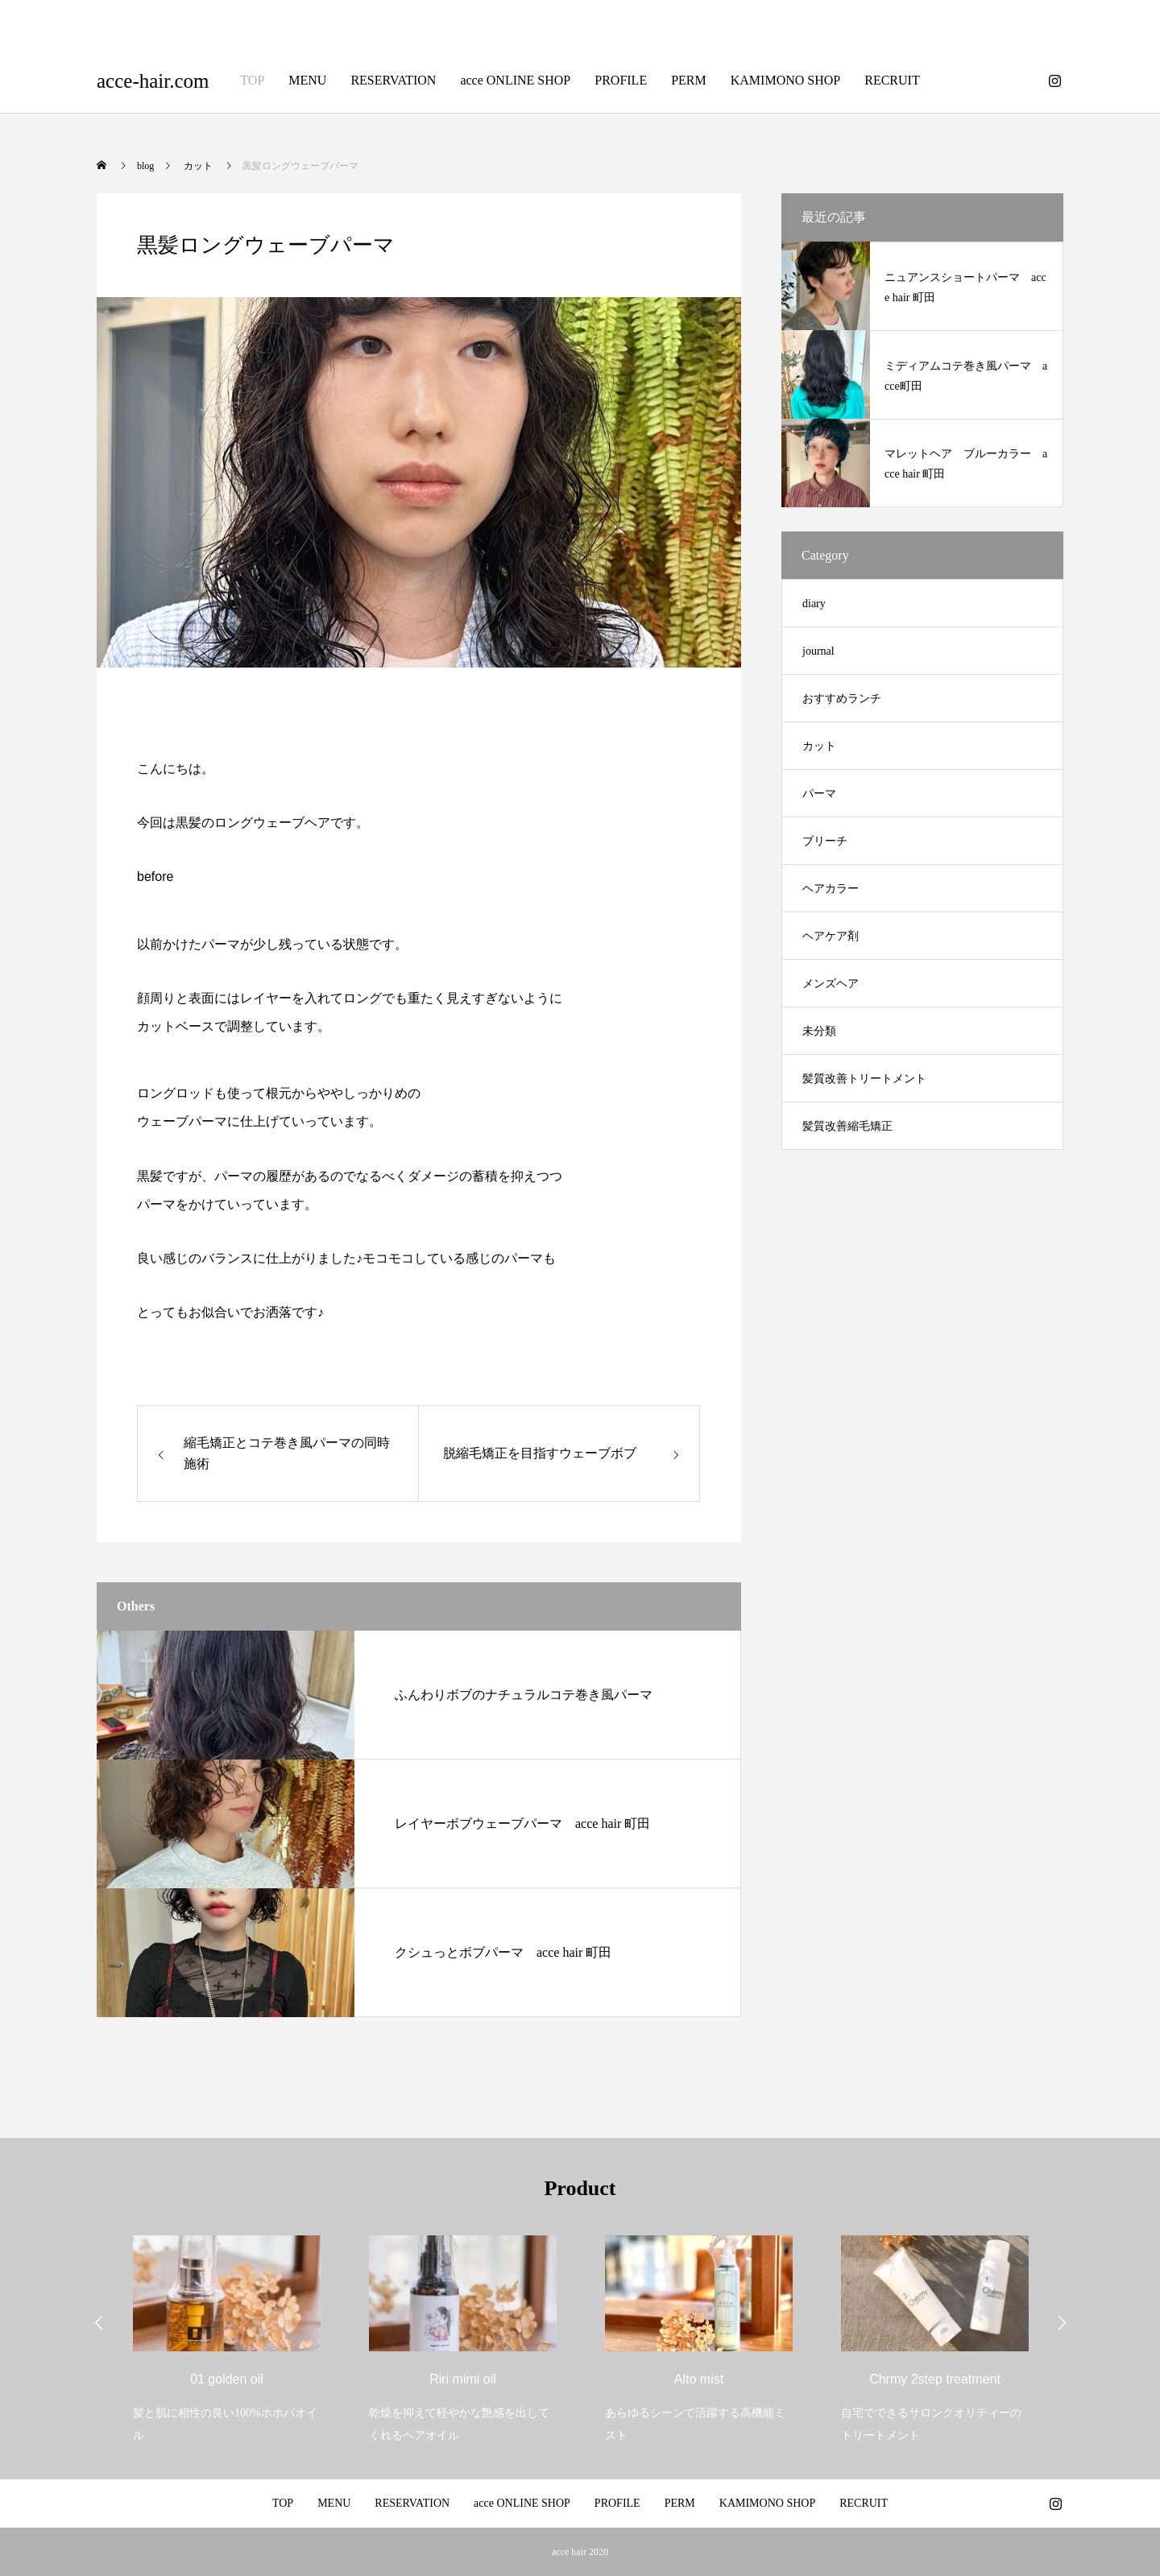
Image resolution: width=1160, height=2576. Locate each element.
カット (819, 746)
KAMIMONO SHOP (785, 80)
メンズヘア (830, 984)
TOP (252, 80)
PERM (688, 80)
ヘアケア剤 (830, 936)
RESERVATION (393, 80)
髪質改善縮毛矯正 (847, 1126)
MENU (307, 80)
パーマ (819, 794)
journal (818, 651)
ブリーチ (824, 841)
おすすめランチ (841, 699)
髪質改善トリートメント (864, 1079)
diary (814, 603)
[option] (227, 2329)
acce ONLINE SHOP (515, 80)
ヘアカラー (830, 889)
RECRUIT (891, 80)
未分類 (819, 1031)
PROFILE (620, 80)
